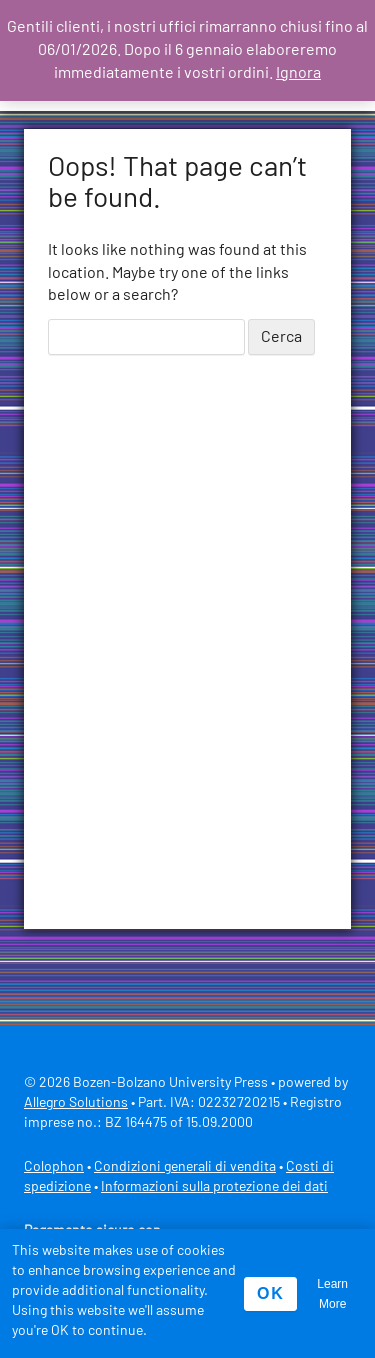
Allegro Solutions (76, 1103)
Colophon (54, 1167)
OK (270, 1293)
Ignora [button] (298, 73)
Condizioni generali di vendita (185, 1167)
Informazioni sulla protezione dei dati (214, 1187)
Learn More (332, 1294)
